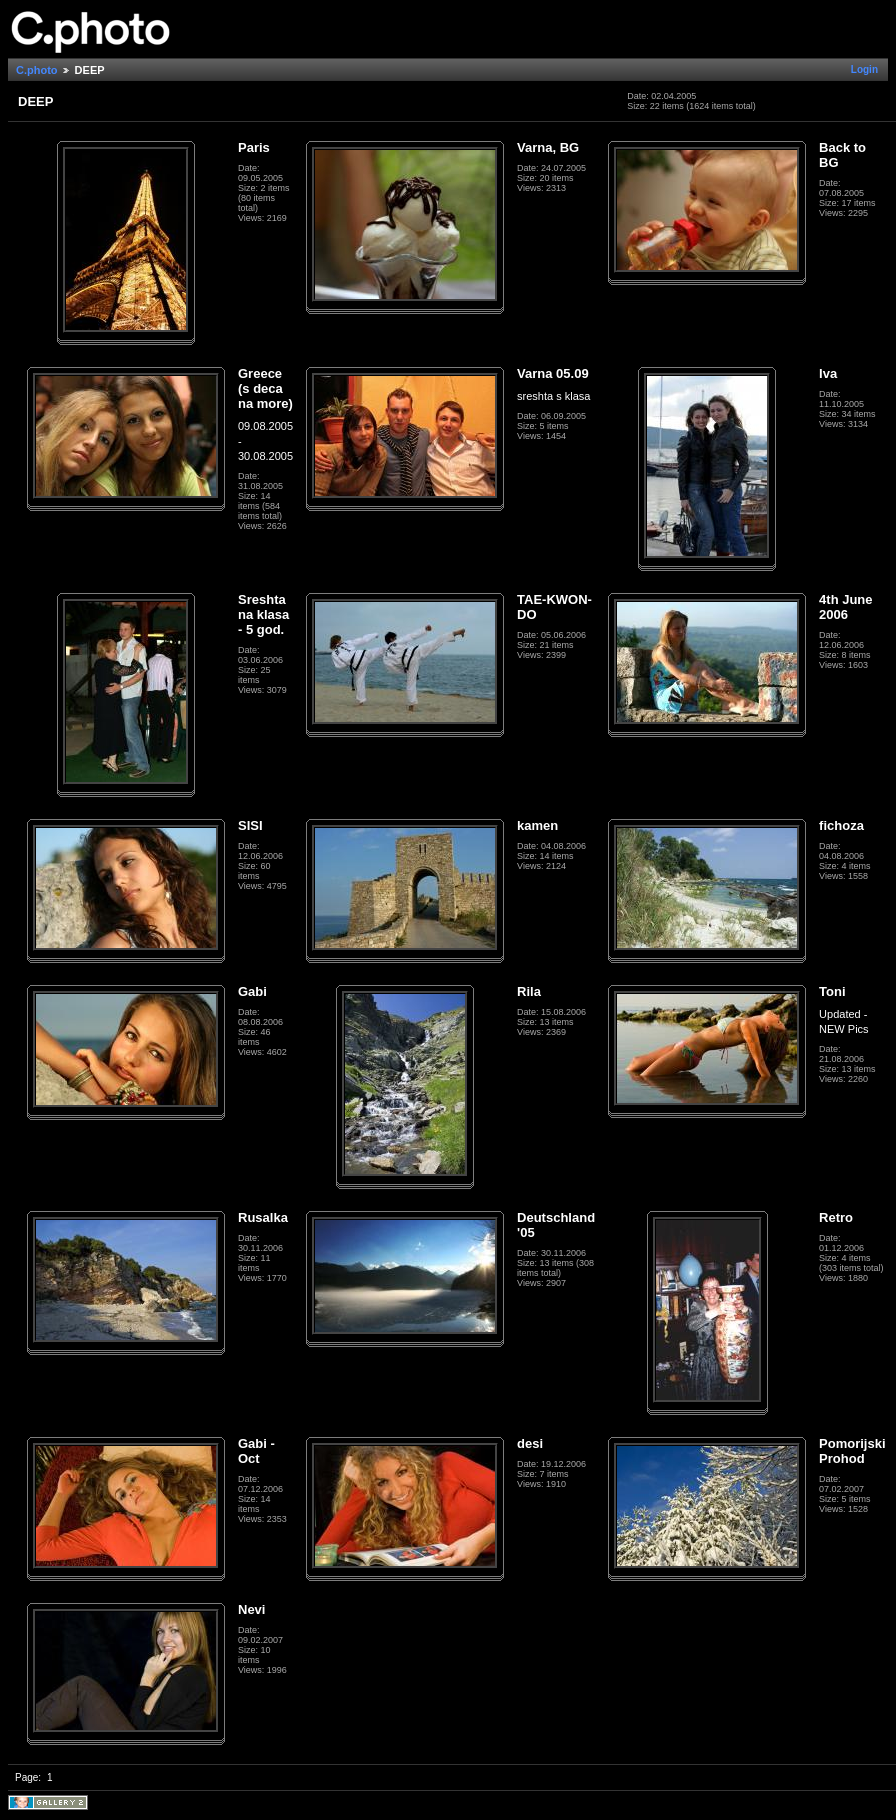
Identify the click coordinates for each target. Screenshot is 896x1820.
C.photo (37, 70)
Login (864, 69)
